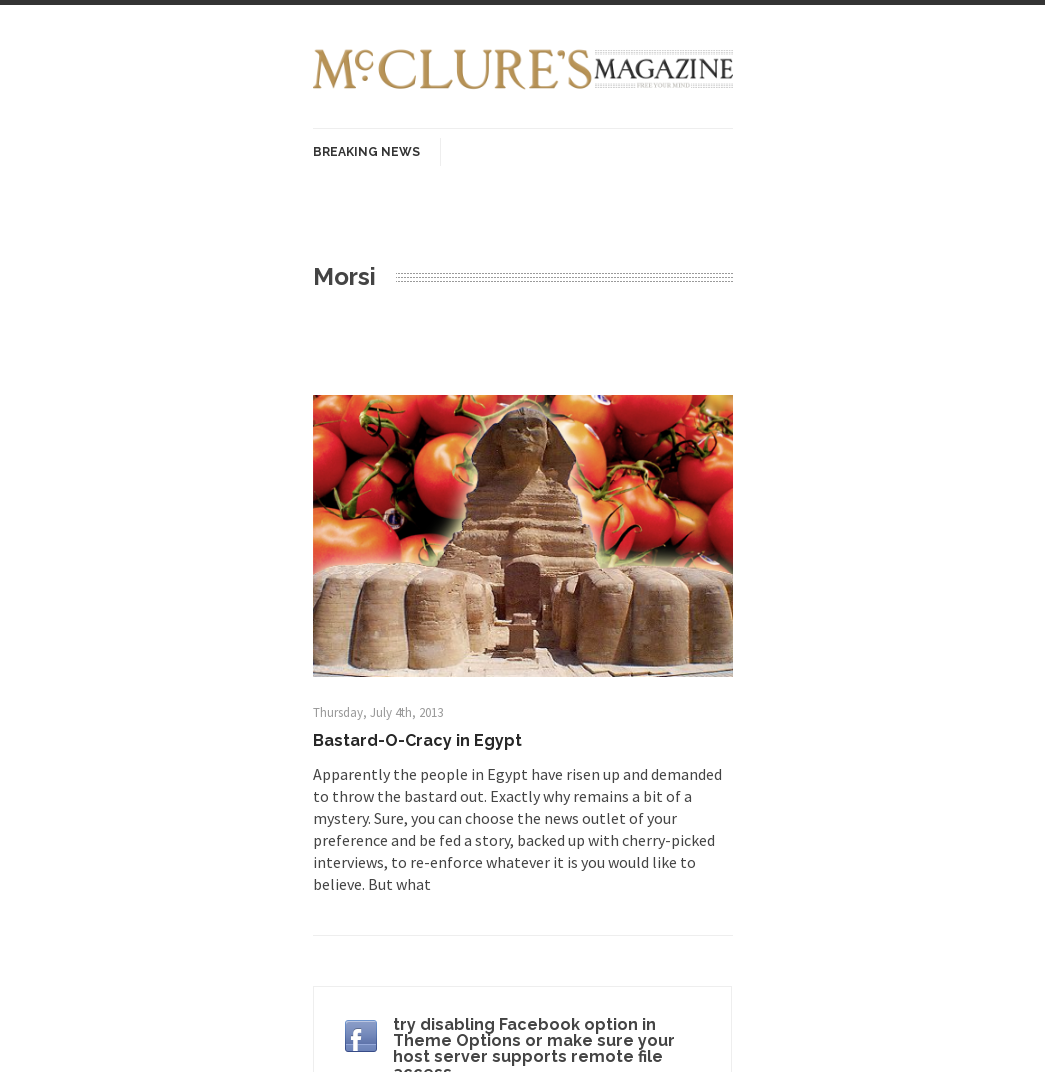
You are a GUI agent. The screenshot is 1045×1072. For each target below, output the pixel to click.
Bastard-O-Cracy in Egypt (417, 740)
